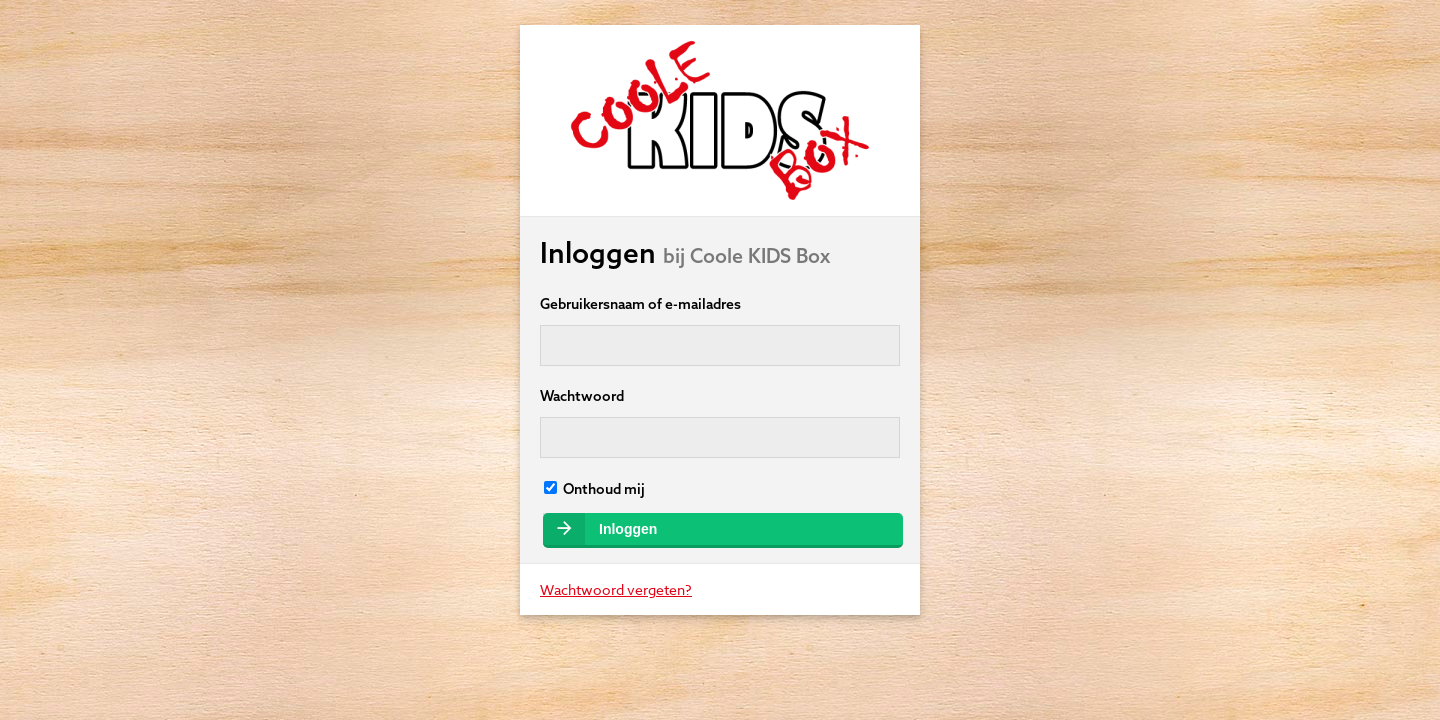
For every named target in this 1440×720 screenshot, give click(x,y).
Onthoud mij (594, 489)
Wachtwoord (582, 396)
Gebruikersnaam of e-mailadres (640, 304)
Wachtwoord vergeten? (616, 589)
